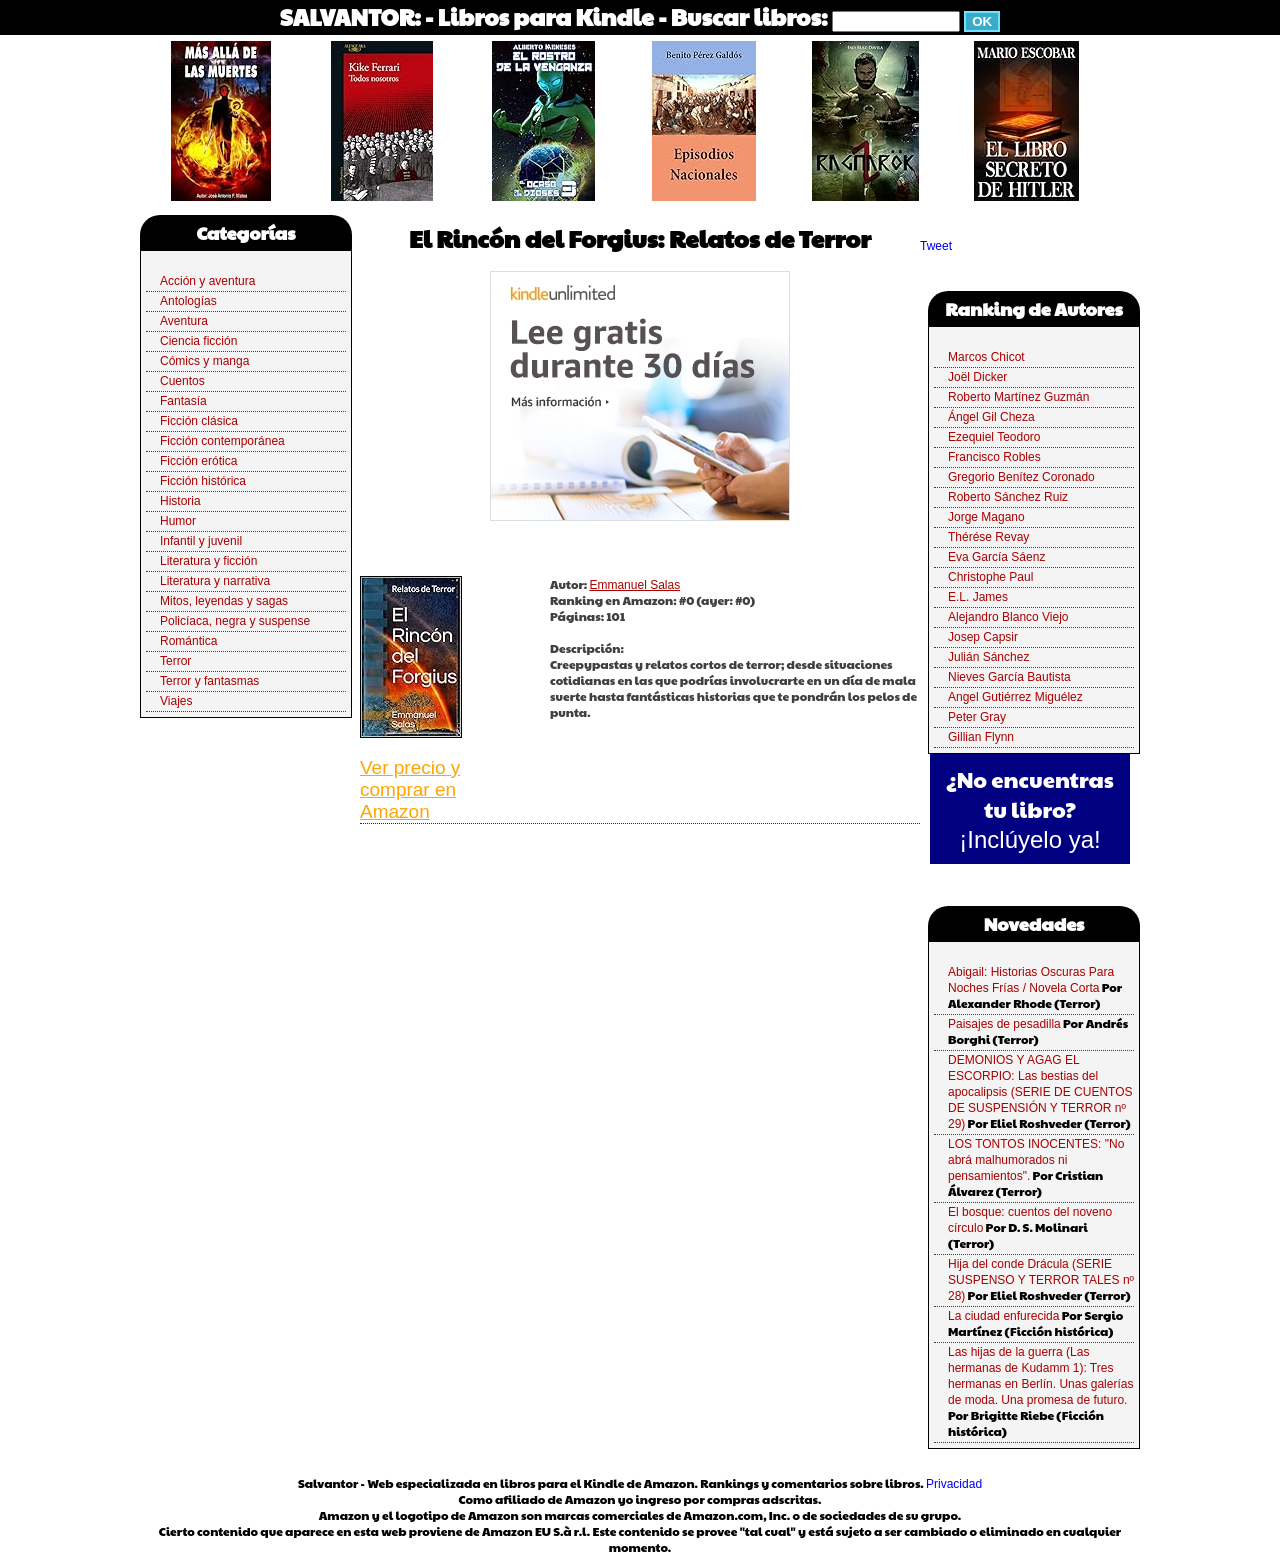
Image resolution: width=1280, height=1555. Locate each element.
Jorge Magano (986, 517)
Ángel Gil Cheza (991, 417)
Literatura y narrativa (215, 581)
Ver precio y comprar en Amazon (410, 789)
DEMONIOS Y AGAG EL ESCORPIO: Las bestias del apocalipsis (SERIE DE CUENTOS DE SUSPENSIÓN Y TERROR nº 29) (1040, 1092)
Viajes (176, 701)
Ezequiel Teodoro (994, 437)
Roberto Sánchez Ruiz (1008, 497)
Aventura (184, 321)
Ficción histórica (203, 481)
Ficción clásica (199, 421)
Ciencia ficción (198, 341)
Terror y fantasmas (209, 681)
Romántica (188, 641)
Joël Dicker (977, 377)
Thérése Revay (988, 537)
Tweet (936, 246)
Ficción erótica (198, 461)
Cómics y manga (204, 361)
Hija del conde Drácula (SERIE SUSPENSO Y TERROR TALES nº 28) (1041, 1280)
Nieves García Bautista (1009, 677)
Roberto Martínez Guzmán (1018, 397)
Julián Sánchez (988, 657)
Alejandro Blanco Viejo (1008, 617)
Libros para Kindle (546, 16)
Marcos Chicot (986, 357)
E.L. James (978, 597)
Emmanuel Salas (634, 585)
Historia (180, 501)
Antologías (188, 301)
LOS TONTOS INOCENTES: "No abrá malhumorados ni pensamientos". (1036, 1160)
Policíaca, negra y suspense (235, 621)
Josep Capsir (983, 637)
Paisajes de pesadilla (1004, 1024)
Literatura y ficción (208, 561)
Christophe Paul (990, 577)
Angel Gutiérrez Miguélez (1015, 697)
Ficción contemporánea (222, 441)
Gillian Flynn (981, 737)
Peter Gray (977, 717)
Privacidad (954, 1484)
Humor (178, 521)
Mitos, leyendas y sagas (224, 601)
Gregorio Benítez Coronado (1021, 477)
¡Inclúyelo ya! (1029, 839)
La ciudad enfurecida (1003, 1316)
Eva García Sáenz (996, 557)
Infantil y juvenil (201, 541)
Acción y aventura (207, 281)
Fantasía (183, 401)
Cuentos (182, 381)
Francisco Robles (994, 457)
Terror (175, 661)
